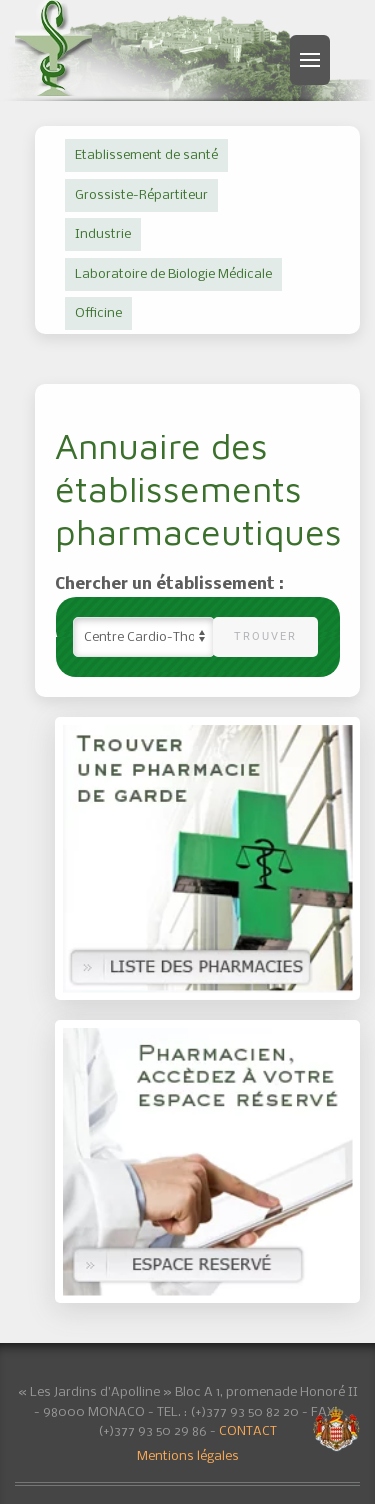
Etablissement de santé (146, 155)
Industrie (103, 234)
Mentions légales (188, 1456)
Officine (98, 313)
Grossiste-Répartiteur (141, 195)
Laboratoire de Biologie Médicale (173, 274)
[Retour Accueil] (56, 48)
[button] (310, 60)
